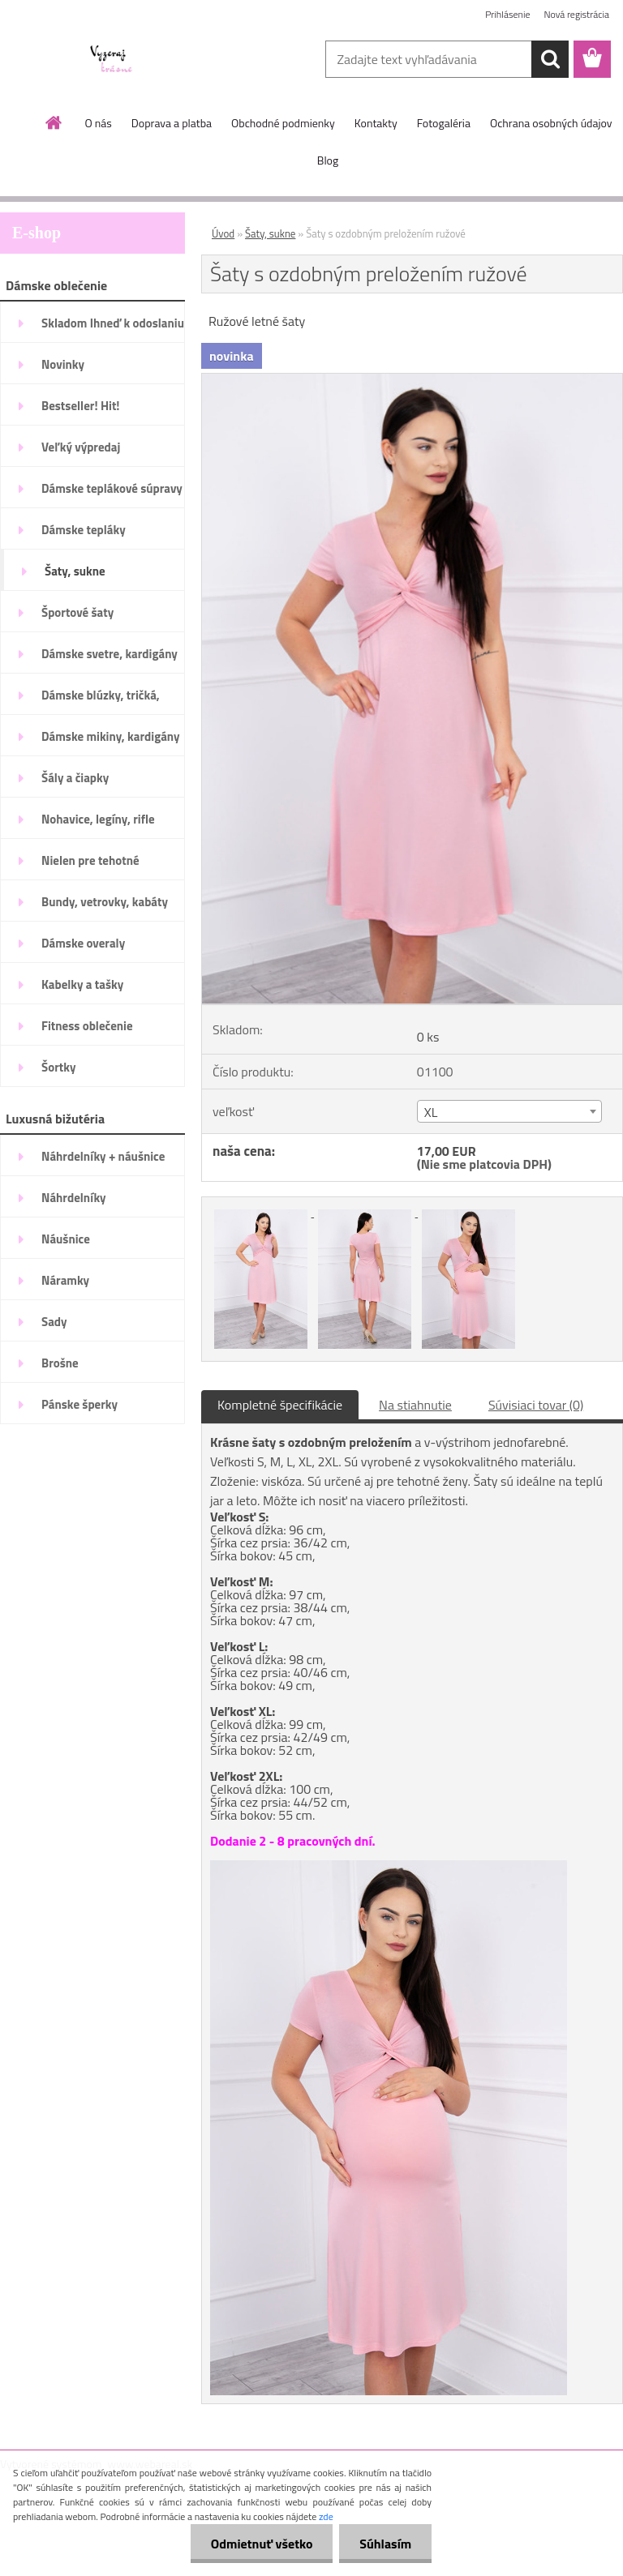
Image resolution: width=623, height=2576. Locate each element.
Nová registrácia (576, 14)
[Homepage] (54, 122)
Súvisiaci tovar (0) (535, 1404)
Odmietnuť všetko (261, 2543)
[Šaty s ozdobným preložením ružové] (412, 380)
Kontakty (375, 122)
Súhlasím (385, 2543)
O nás (97, 122)
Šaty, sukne (270, 233)
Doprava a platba (171, 122)
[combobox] (509, 1111)
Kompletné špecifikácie (279, 1404)
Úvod (223, 233)
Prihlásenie (507, 14)
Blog (327, 160)
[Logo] (111, 60)
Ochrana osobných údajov (551, 122)
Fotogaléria (443, 122)
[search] (550, 59)
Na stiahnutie (415, 1404)
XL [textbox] (431, 1112)
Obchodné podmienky (283, 122)
